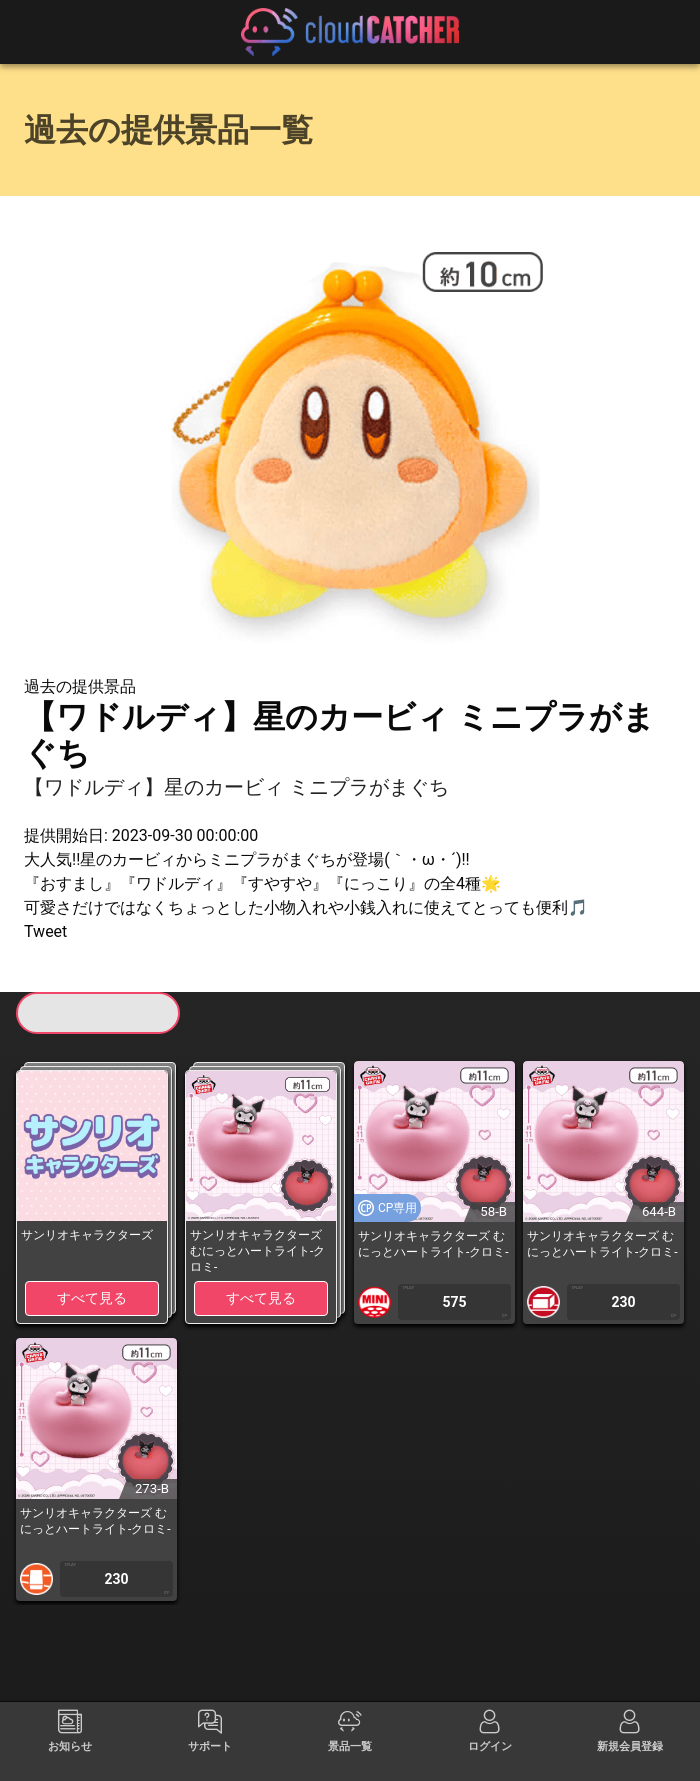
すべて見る (92, 1298)
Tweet (45, 931)
